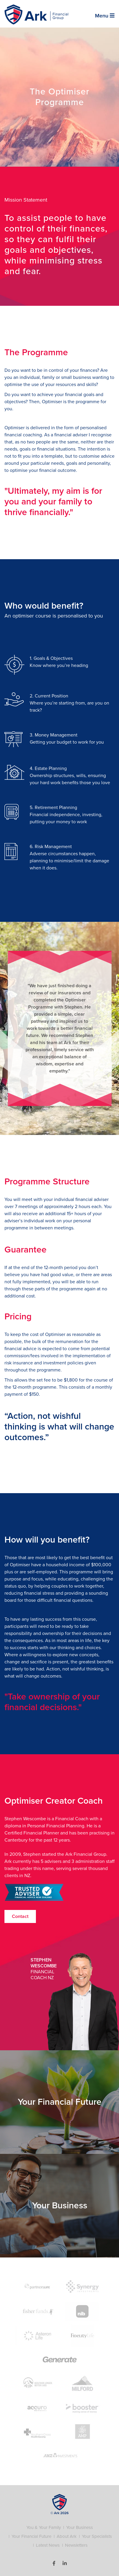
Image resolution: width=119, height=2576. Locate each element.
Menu (105, 15)
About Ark (67, 2536)
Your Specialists (97, 2536)
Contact (20, 1916)
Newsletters (76, 2545)
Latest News (48, 2545)
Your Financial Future (31, 2536)
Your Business (79, 2527)
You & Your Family (43, 2527)
